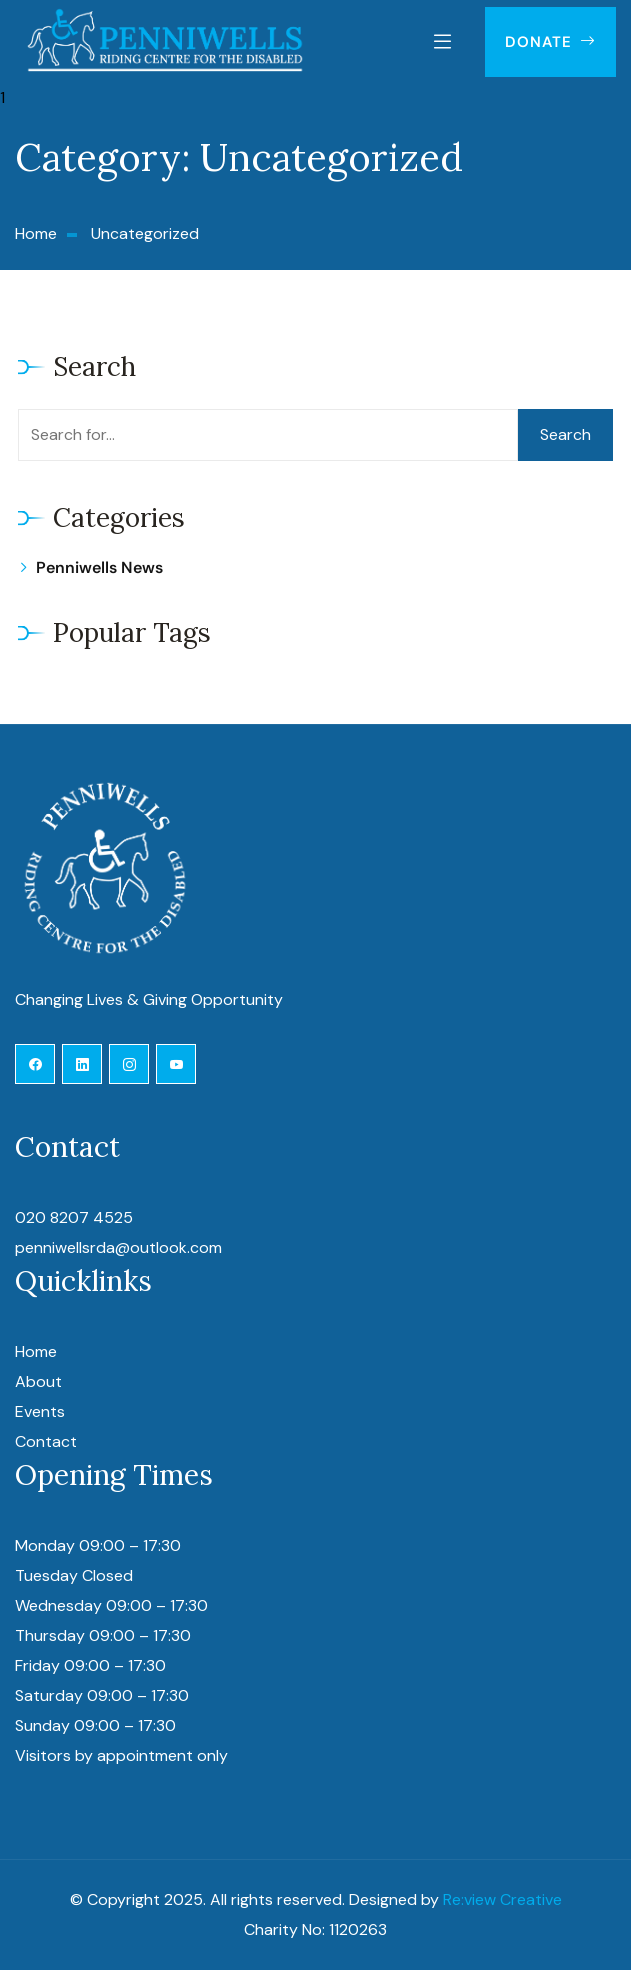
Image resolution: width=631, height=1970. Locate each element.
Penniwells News (99, 567)
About (38, 1381)
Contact (46, 1441)
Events (40, 1411)
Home (36, 1351)
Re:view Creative (502, 1899)
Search (565, 434)
